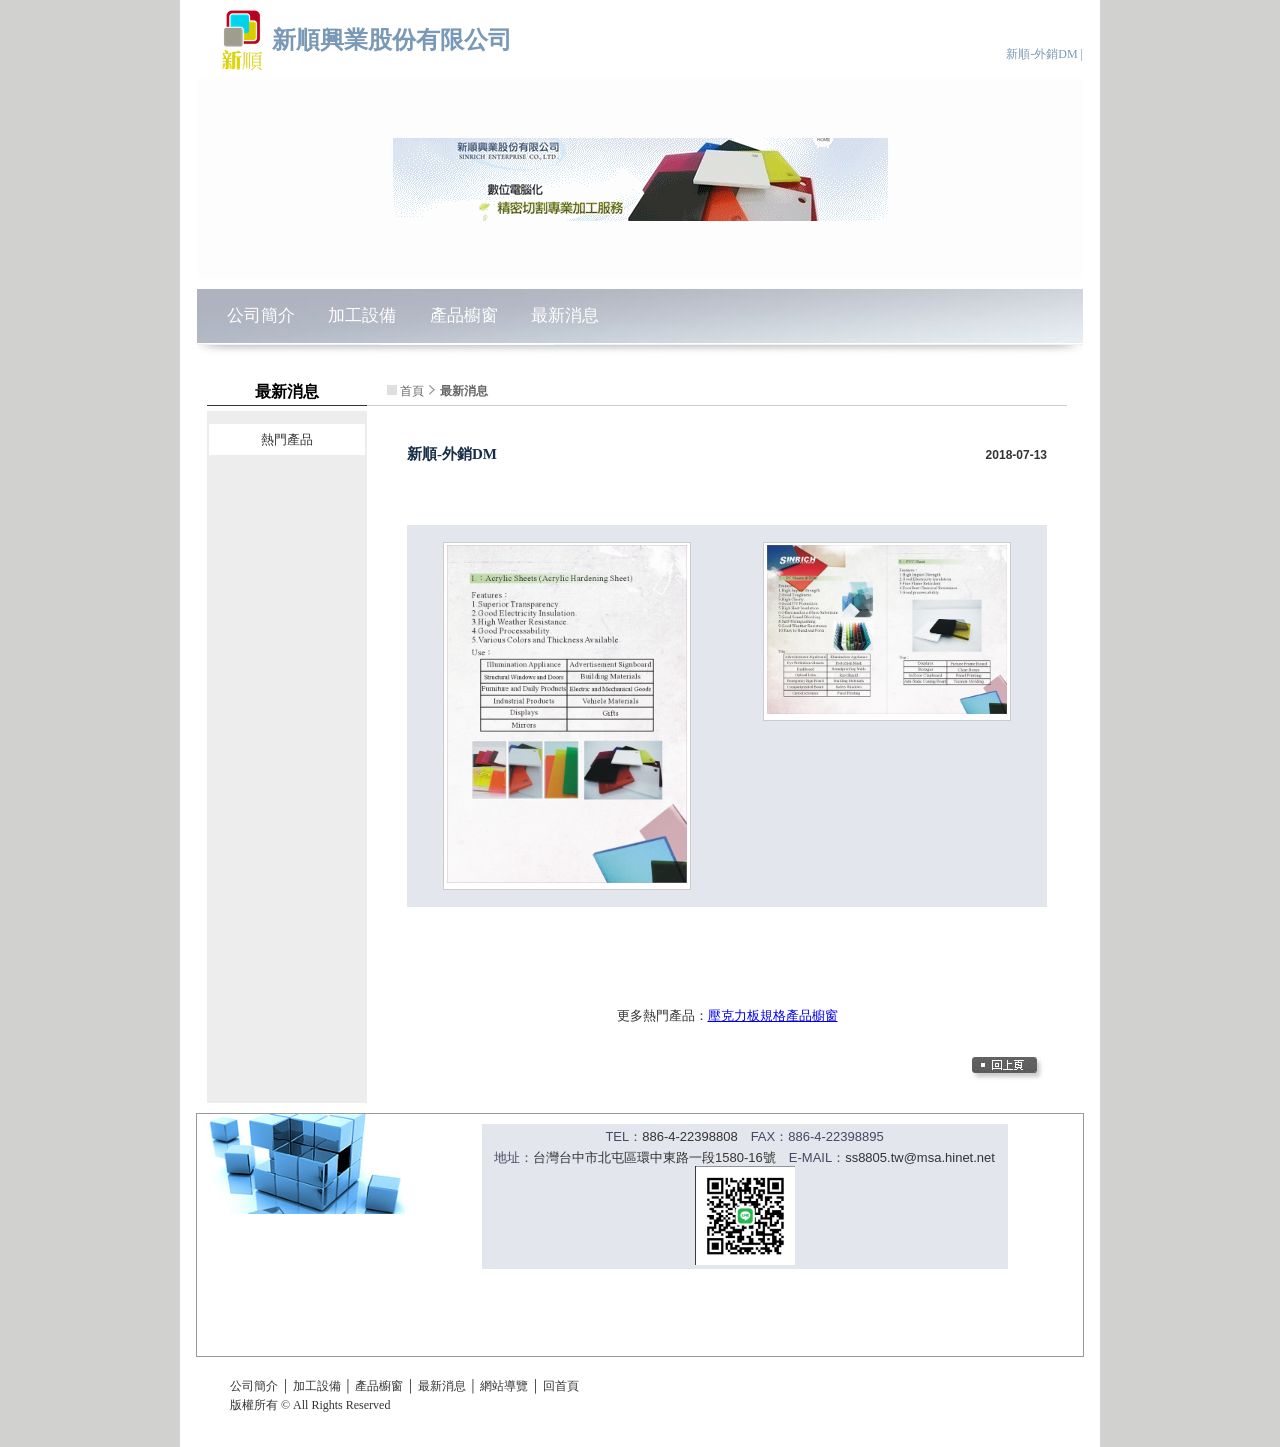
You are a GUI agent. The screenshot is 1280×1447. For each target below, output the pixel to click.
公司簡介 (261, 315)
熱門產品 (287, 439)
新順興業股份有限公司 (392, 39)
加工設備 (362, 315)
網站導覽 (504, 1386)
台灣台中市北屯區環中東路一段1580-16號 (654, 1157)
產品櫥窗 (464, 315)
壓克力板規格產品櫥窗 (773, 1015)
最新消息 (565, 315)
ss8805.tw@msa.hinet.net (920, 1157)
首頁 (412, 391)
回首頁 (561, 1386)
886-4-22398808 (689, 1136)
